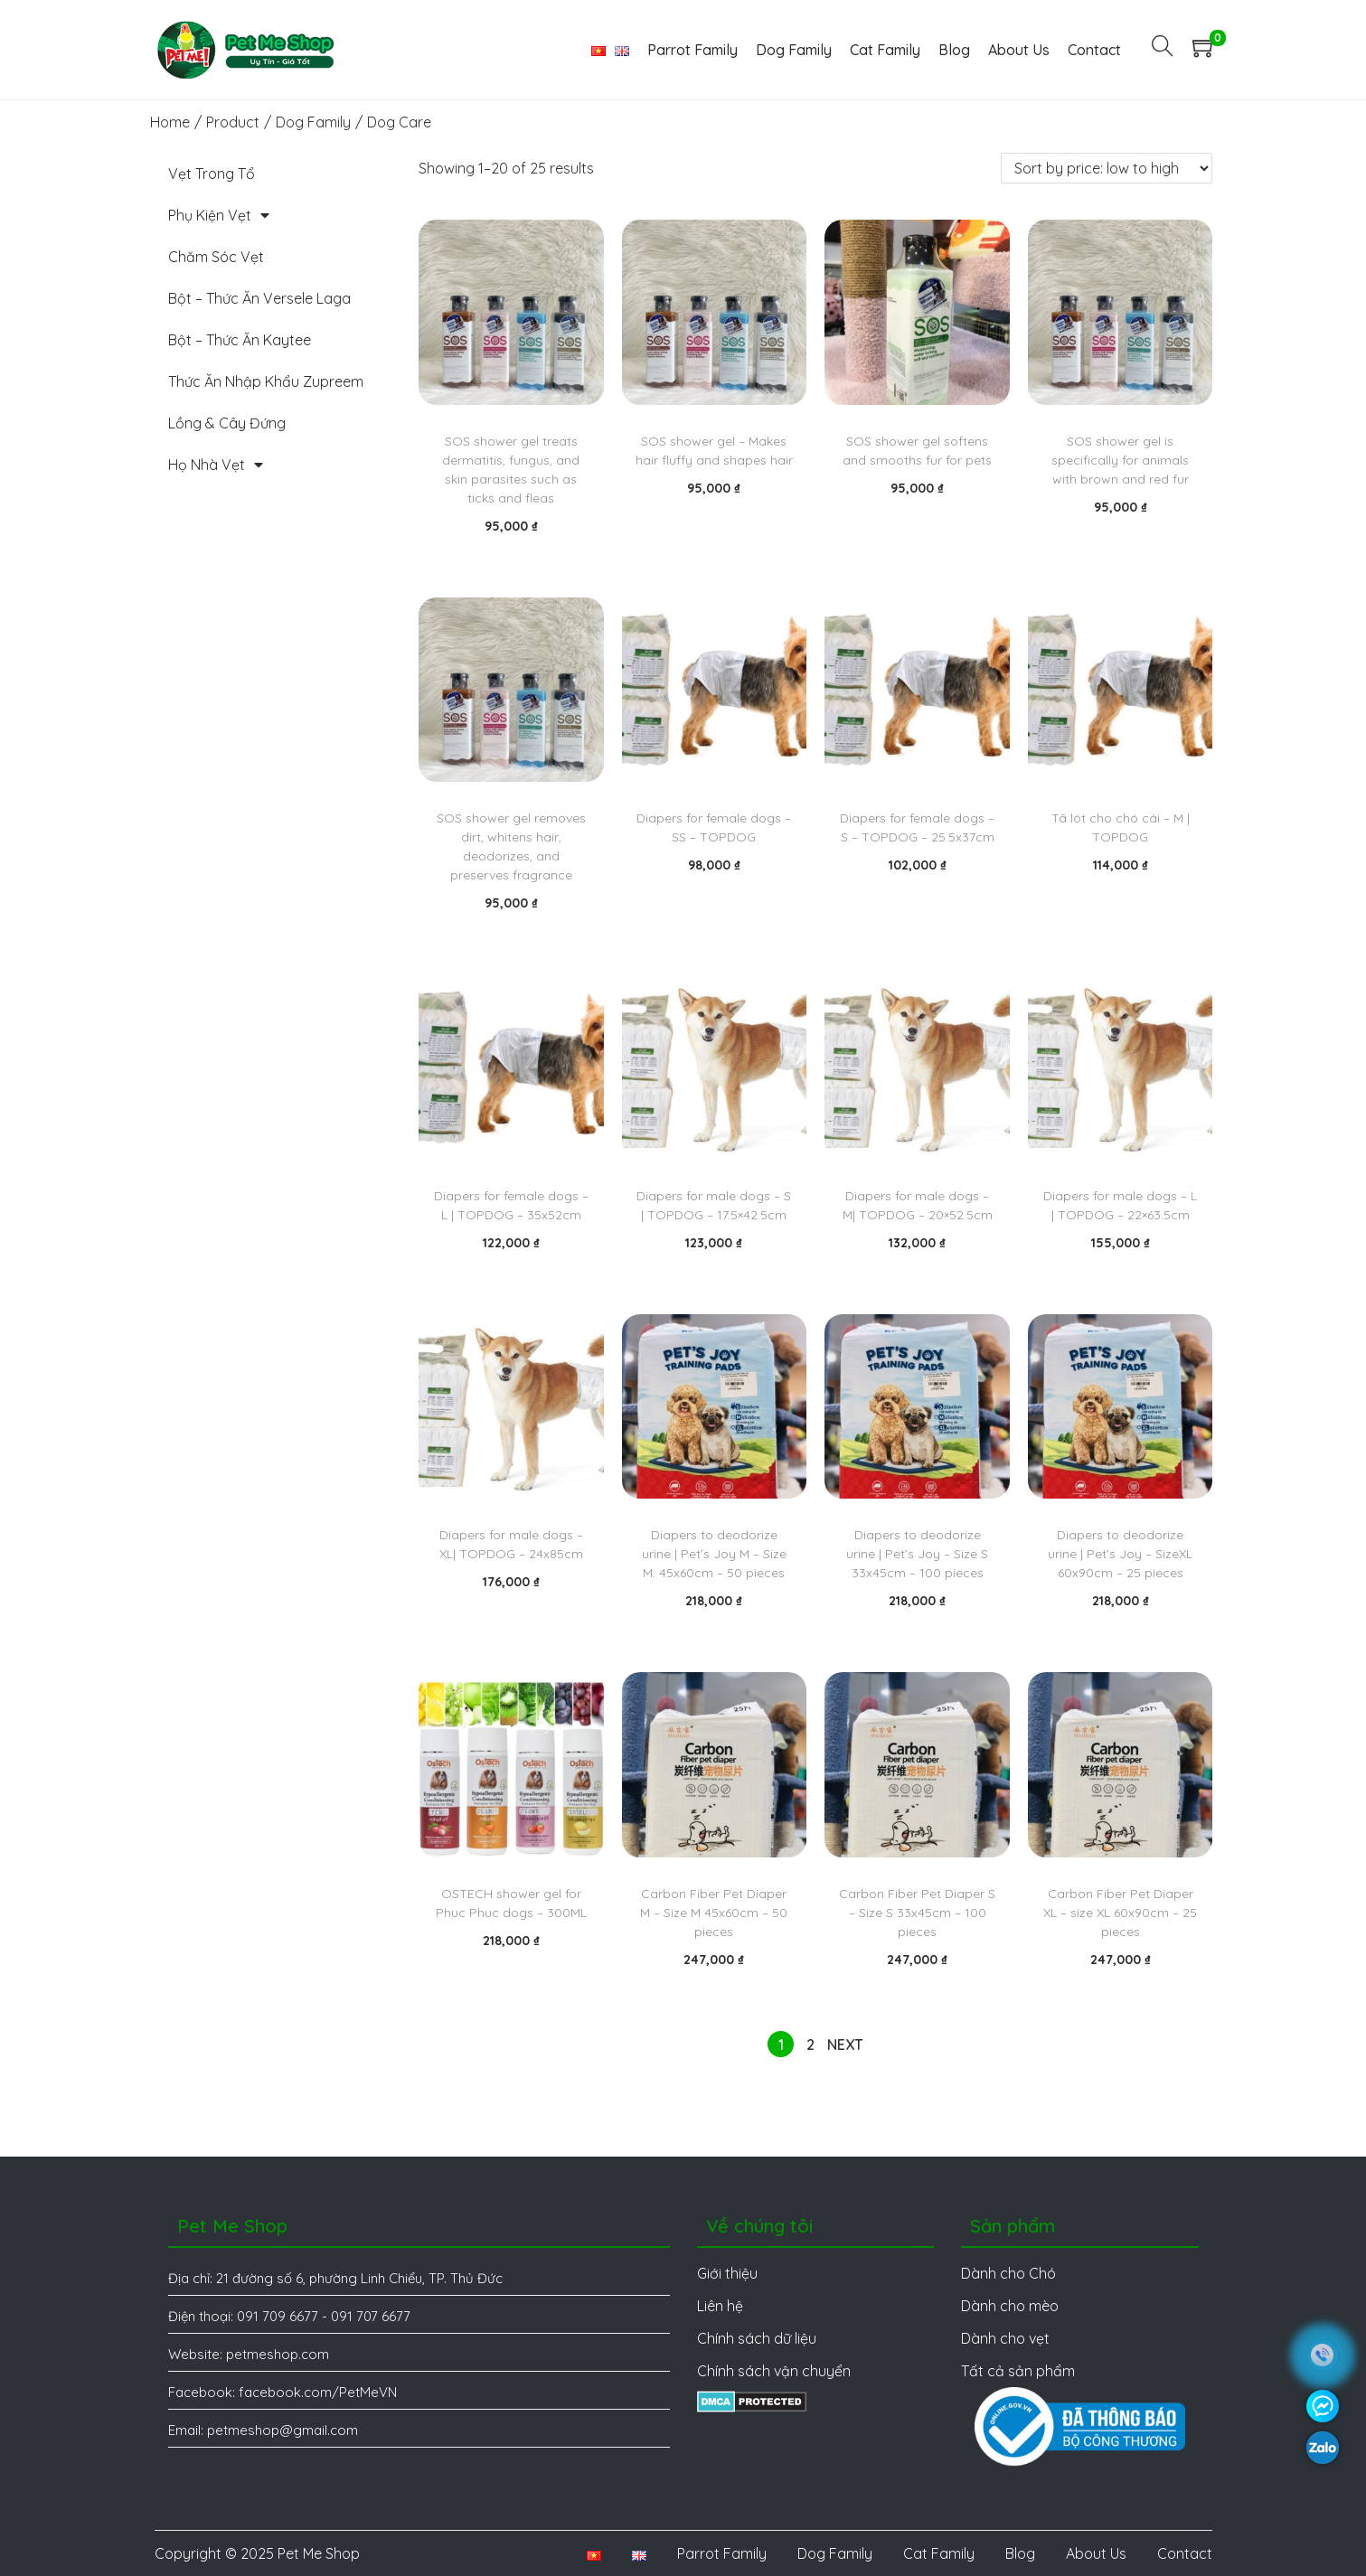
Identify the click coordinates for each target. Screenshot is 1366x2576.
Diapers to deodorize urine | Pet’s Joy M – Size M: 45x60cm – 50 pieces (714, 1554)
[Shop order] (1106, 168)
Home (170, 122)
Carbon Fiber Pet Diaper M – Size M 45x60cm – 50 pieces (713, 1912)
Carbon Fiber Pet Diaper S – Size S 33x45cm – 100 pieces (917, 1912)
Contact (1184, 2553)
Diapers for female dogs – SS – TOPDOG (713, 827)
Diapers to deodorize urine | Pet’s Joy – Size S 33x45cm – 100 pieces (917, 1554)
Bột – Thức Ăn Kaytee (239, 340)
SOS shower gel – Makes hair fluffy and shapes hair (714, 450)
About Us (1096, 2553)
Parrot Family (722, 2553)
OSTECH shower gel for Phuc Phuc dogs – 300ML (511, 1903)
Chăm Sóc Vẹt (216, 257)
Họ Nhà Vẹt (215, 464)
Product (232, 122)
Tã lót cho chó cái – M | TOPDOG (1120, 827)
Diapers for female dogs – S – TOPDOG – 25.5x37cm (917, 827)
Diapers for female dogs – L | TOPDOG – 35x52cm (511, 1205)
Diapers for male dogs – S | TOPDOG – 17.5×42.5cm (713, 1205)
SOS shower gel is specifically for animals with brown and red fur (1120, 460)
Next (845, 2044)
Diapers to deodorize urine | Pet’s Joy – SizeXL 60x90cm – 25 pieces (1120, 1554)
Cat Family (939, 2553)
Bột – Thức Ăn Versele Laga (259, 298)
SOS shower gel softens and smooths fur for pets (917, 450)
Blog (1020, 2553)
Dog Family (313, 122)
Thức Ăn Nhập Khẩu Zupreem (265, 381)
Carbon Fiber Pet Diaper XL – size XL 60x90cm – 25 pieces (1120, 1912)
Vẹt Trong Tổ (211, 174)
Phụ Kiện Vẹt (218, 215)
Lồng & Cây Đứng (227, 423)
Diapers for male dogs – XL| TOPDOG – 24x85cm (511, 1544)
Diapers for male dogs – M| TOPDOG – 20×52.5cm (918, 1205)
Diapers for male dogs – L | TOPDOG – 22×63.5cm (1120, 1205)
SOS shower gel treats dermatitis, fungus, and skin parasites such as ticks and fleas (510, 469)
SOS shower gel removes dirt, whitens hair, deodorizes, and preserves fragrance (511, 846)
